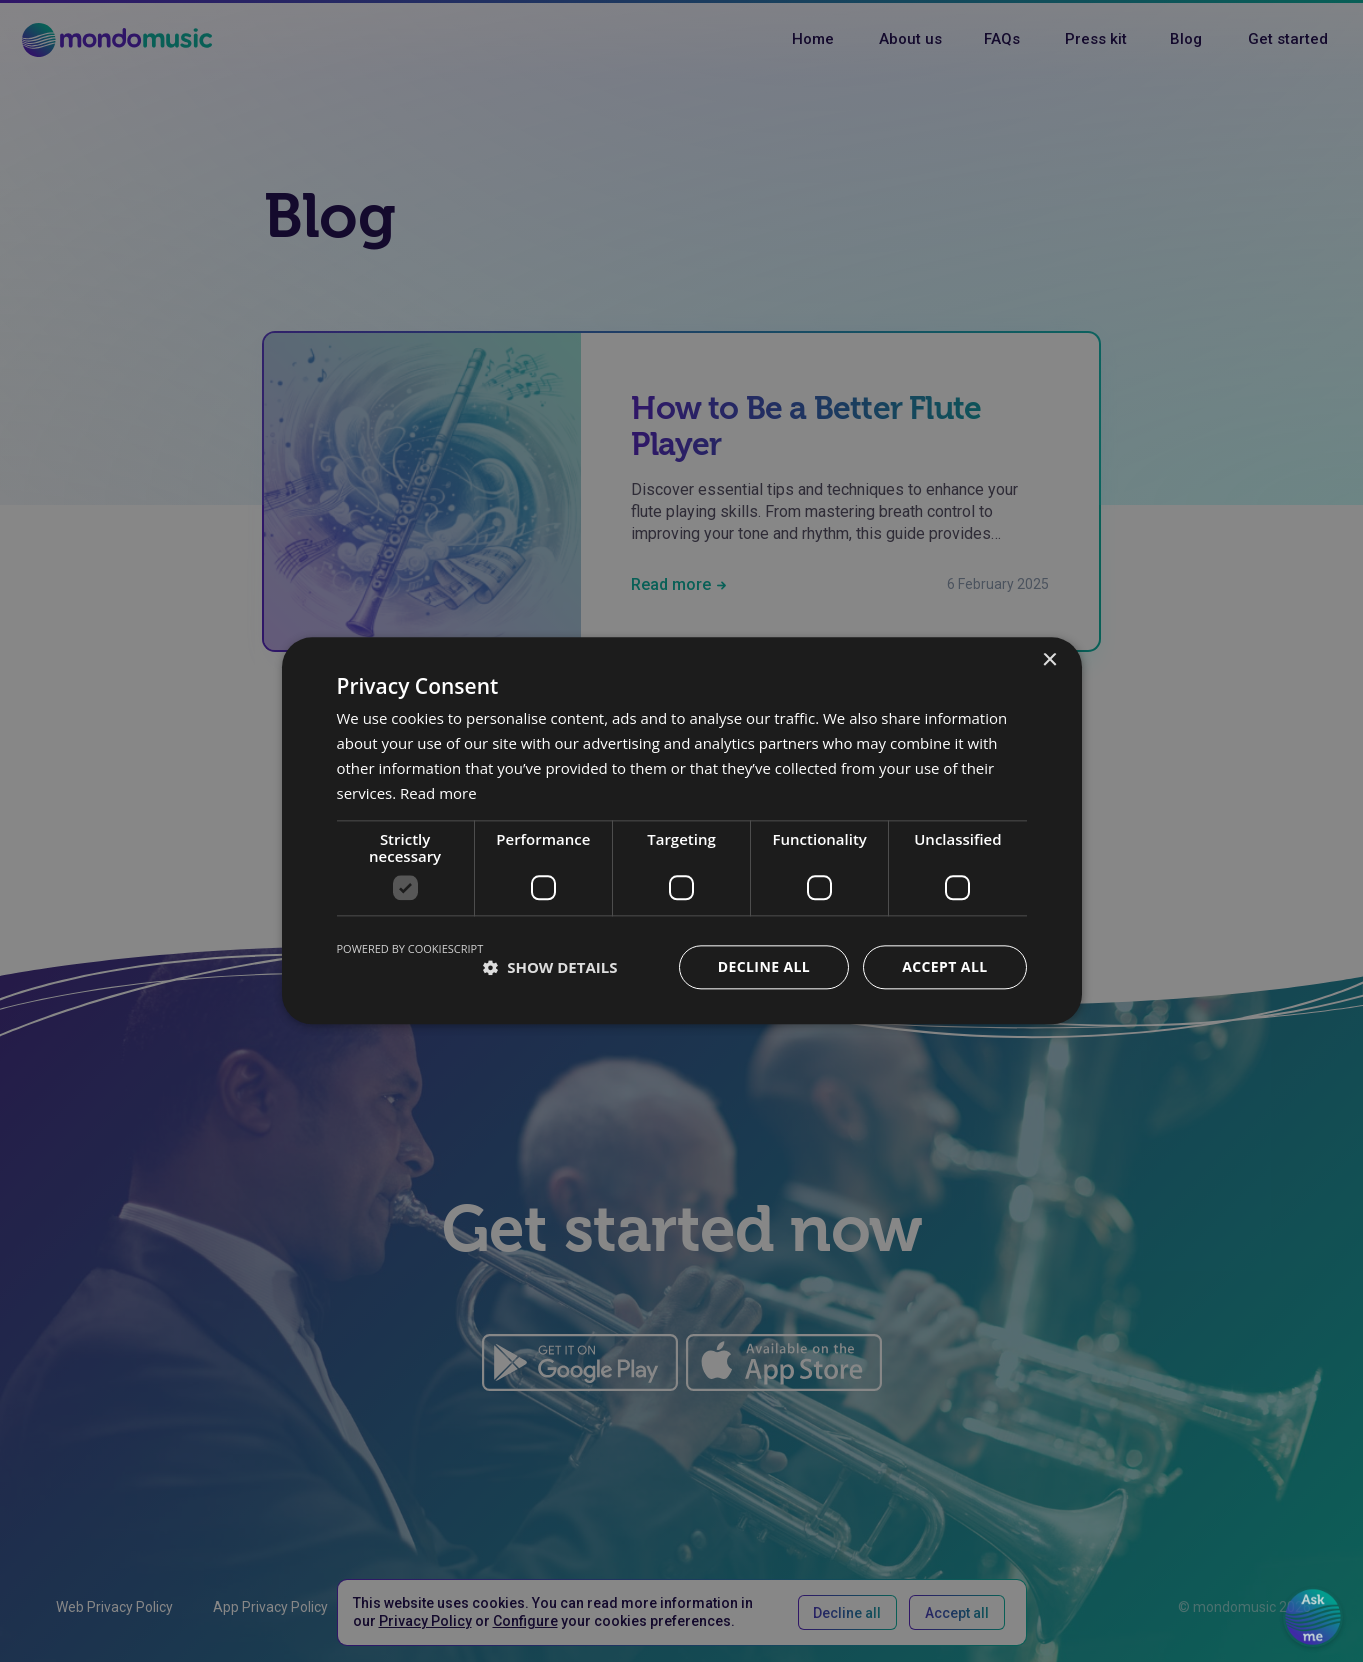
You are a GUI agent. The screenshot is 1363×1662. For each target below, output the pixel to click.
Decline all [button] (764, 967)
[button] (550, 968)
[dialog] (681, 831)
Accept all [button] (944, 967)
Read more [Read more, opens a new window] (438, 793)
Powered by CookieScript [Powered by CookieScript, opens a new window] (410, 949)
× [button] (1049, 660)
